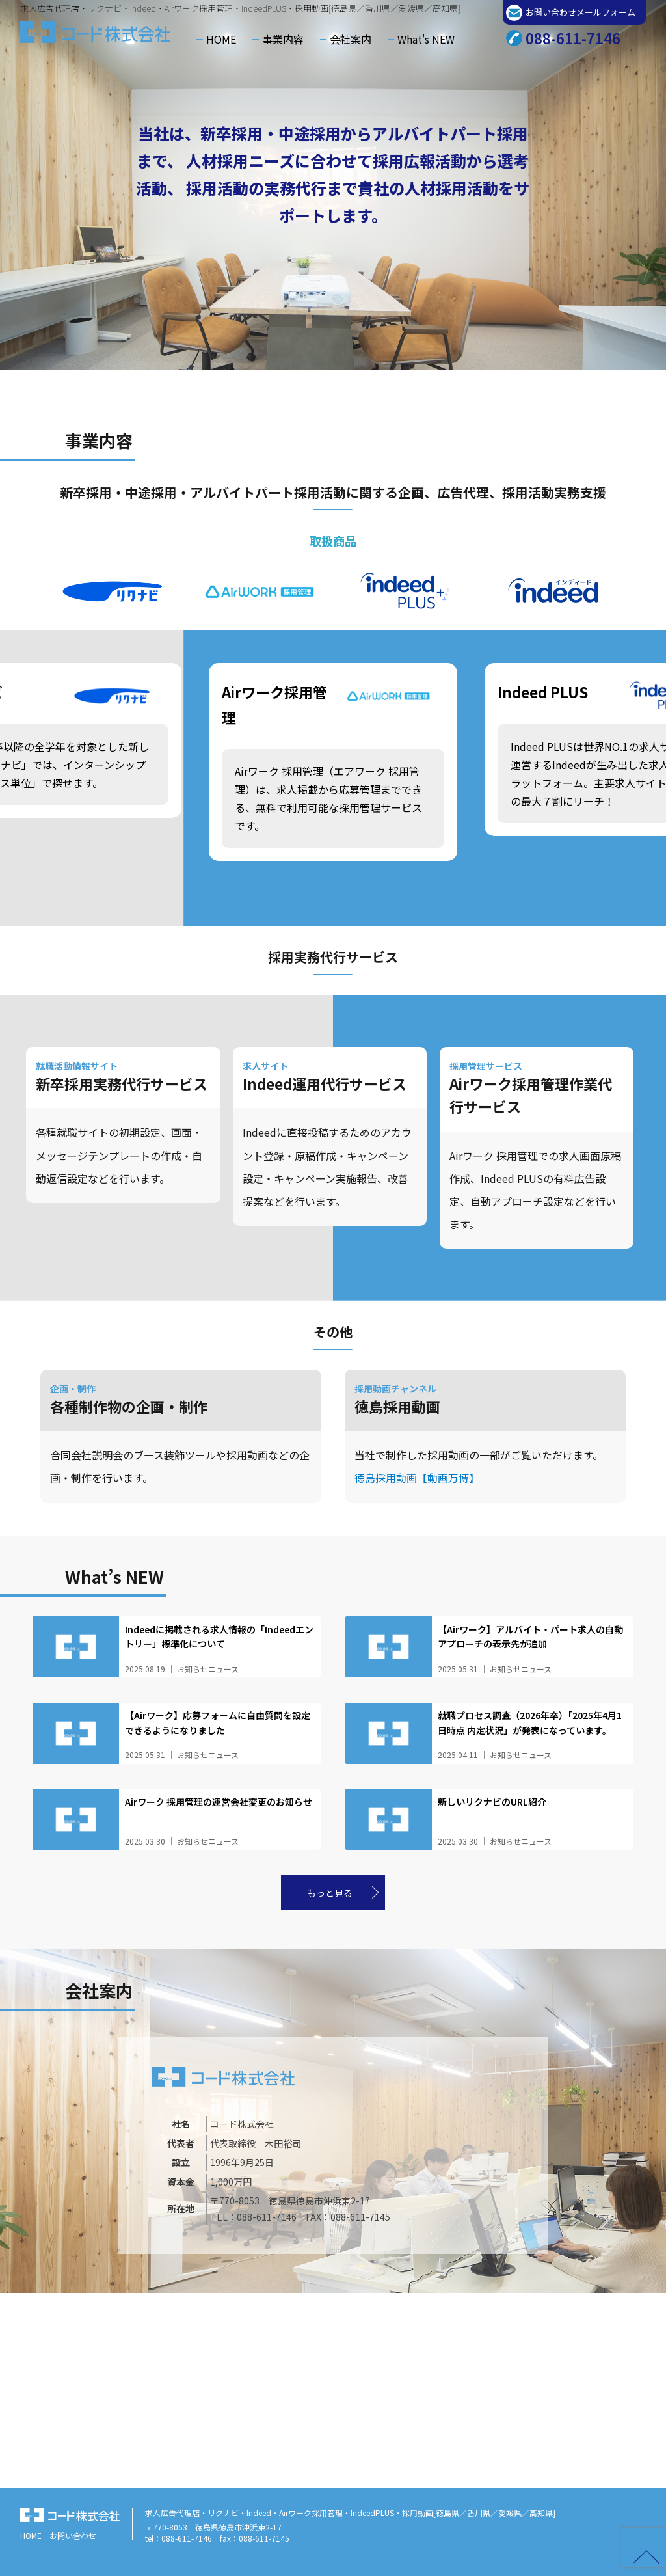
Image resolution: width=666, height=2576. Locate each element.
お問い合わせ (72, 2535)
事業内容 (283, 39)
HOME (221, 39)
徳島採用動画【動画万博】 (416, 1477)
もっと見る (330, 1892)
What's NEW (426, 39)
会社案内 (350, 39)
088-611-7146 (573, 37)
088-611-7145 (360, 2216)
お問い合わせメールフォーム (580, 12)
